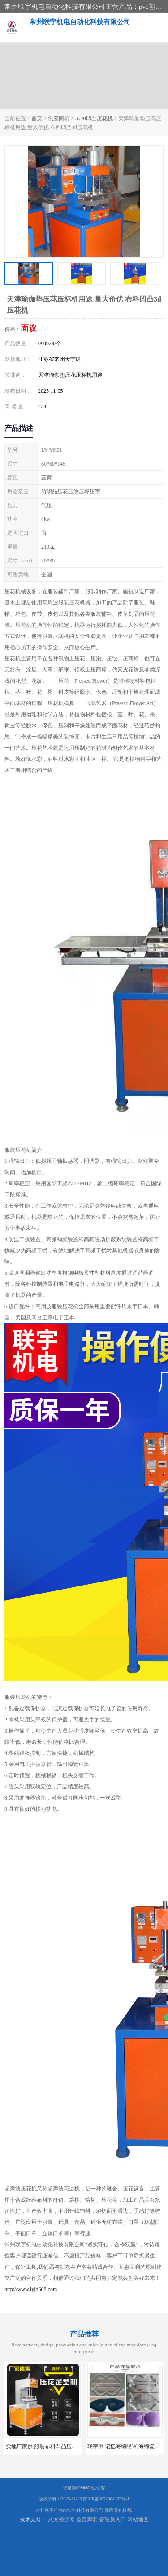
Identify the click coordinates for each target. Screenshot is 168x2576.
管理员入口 (112, 2520)
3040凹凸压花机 (94, 118)
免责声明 (87, 2520)
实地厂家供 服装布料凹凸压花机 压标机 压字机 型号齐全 (73, 2446)
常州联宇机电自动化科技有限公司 (69, 2510)
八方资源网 (61, 2520)
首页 (36, 118)
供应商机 (58, 118)
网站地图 (138, 2520)
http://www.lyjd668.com (30, 2289)
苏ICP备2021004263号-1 (106, 2498)
